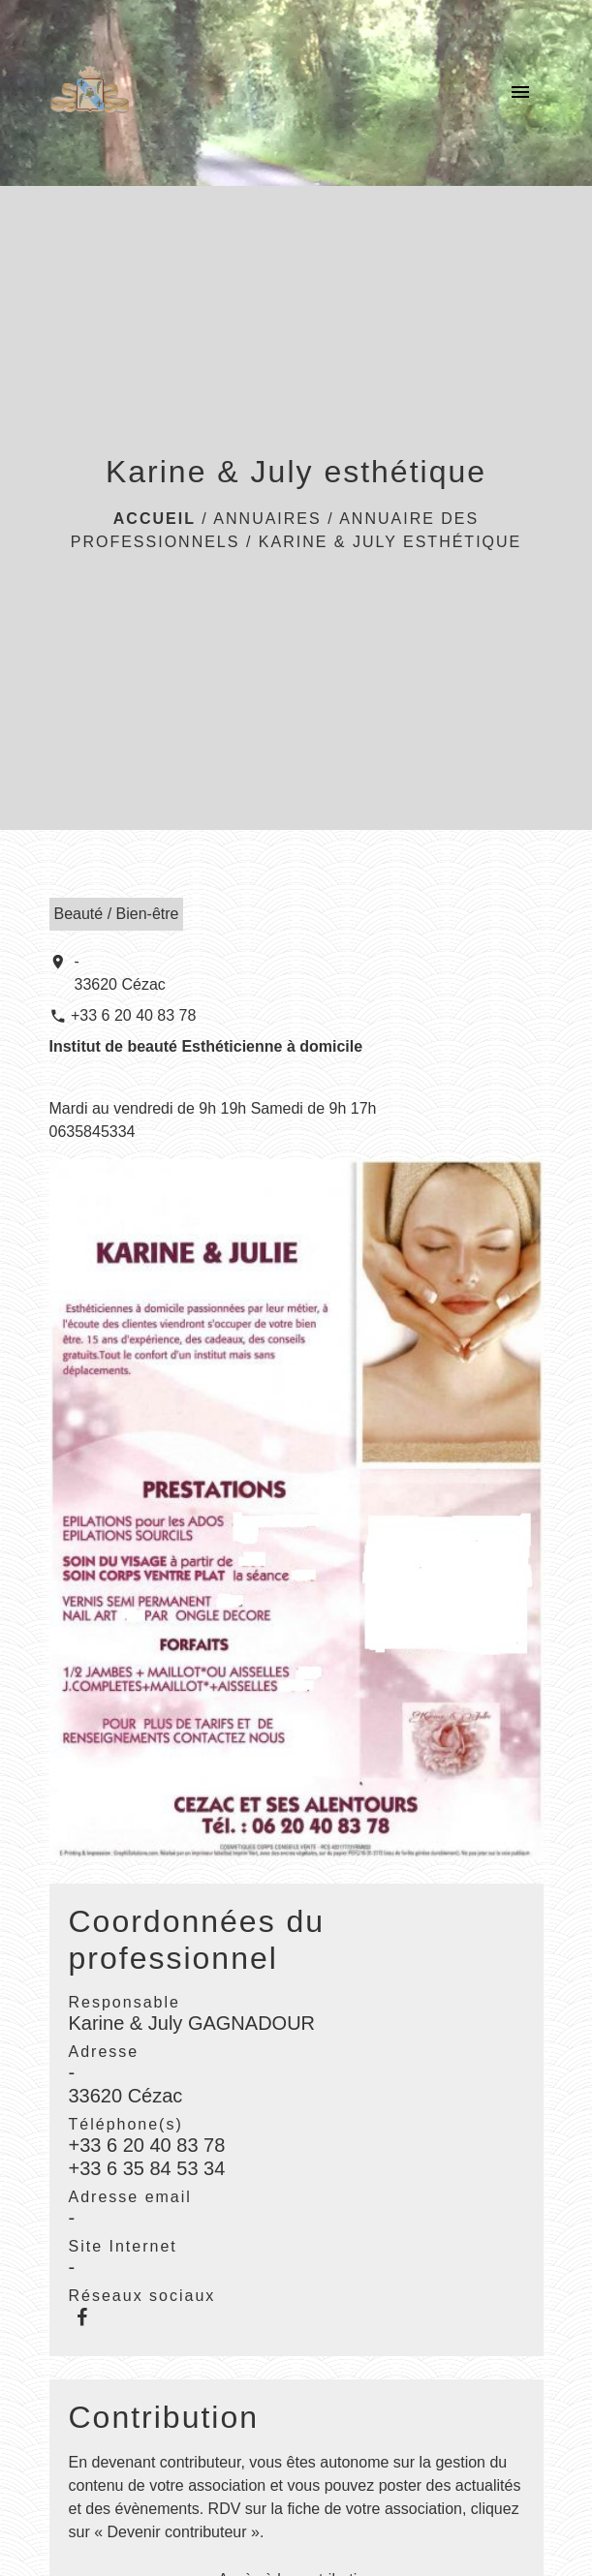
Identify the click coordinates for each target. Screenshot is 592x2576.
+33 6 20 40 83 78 (133, 1015)
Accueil (154, 518)
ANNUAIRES (267, 518)
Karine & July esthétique (390, 542)
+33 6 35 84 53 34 (147, 2168)
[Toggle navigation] (520, 93)
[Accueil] (90, 93)
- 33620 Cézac (120, 973)
